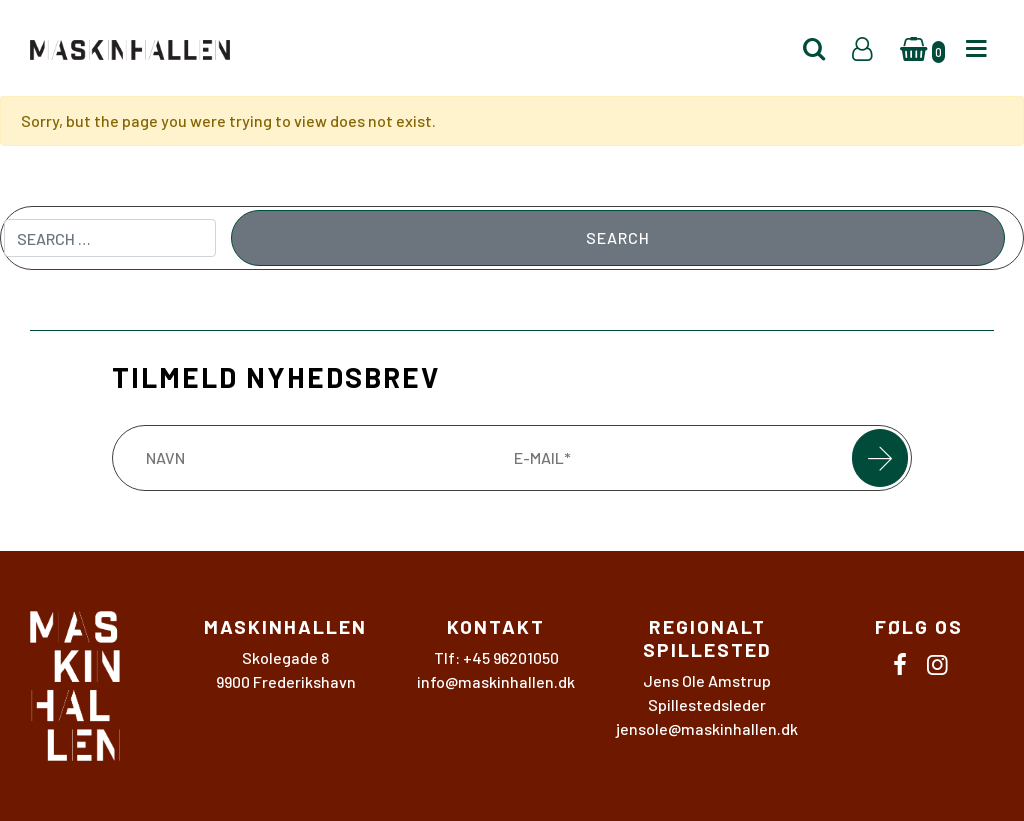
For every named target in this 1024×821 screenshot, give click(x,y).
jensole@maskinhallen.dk (707, 728)
